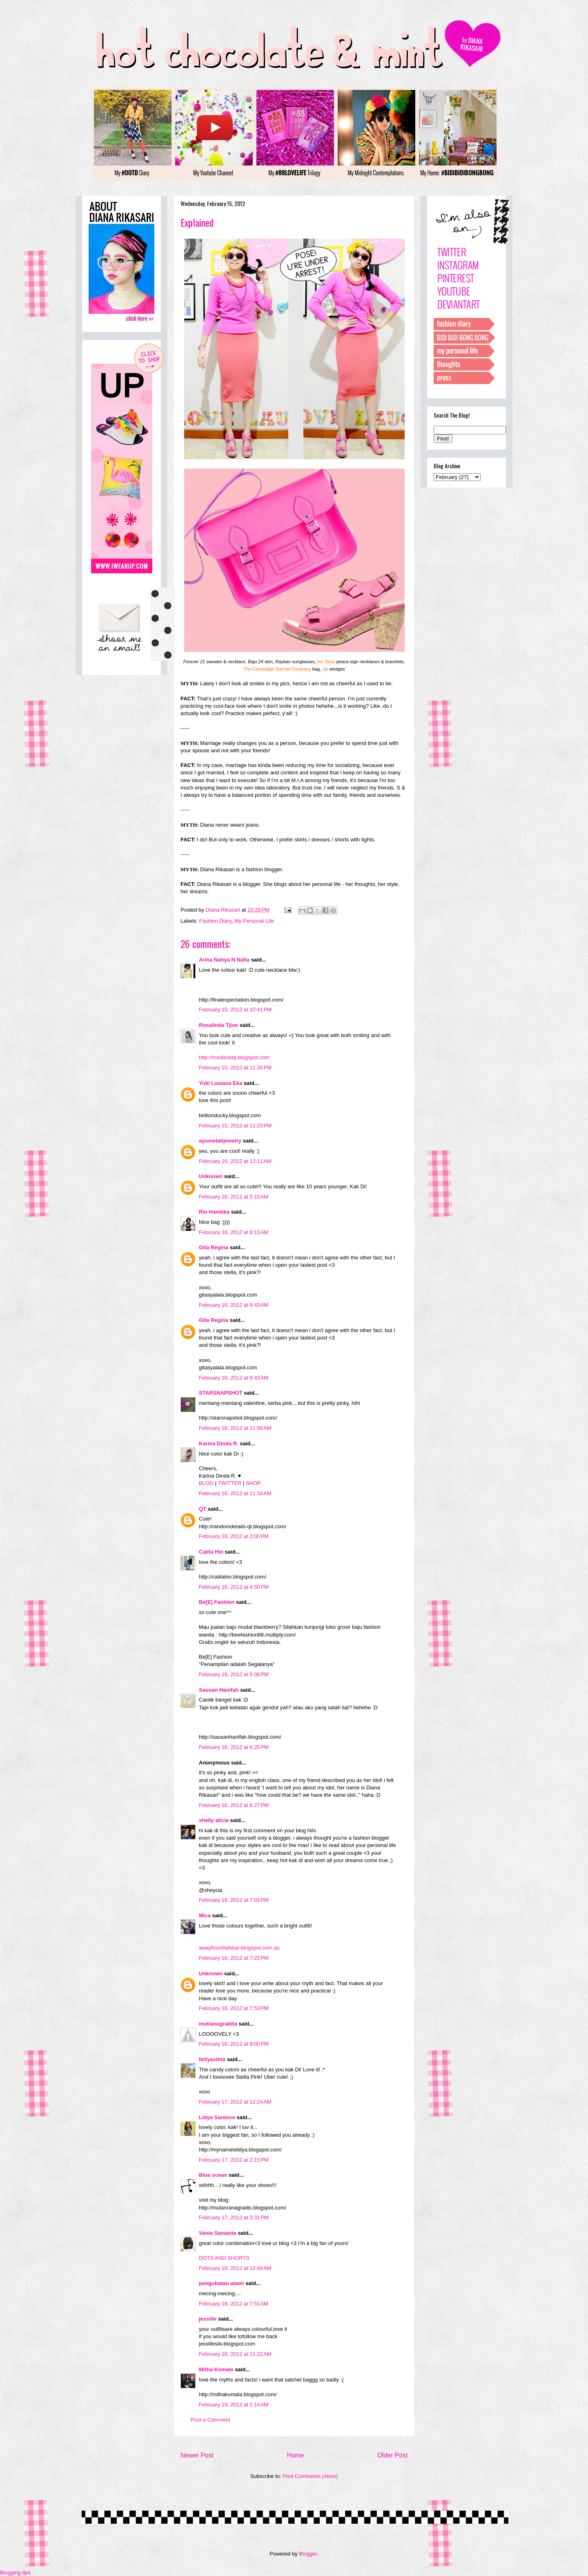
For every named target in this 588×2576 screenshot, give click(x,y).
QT (202, 1509)
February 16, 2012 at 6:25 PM (234, 1747)
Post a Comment (210, 2420)
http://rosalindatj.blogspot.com (234, 1057)
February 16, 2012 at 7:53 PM (234, 2008)
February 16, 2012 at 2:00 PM (234, 1536)
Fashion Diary (215, 921)
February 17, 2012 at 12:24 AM (235, 2102)
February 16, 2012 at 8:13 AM (233, 1232)
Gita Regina (213, 1247)
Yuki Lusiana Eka (220, 1083)
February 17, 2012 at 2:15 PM (234, 2160)
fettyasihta (212, 2059)
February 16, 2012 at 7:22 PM (234, 1958)
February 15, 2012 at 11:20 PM (235, 1067)
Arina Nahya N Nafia (224, 960)
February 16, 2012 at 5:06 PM (234, 1674)
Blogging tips (15, 2572)
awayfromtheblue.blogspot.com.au (239, 1948)
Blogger (308, 2554)
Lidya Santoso (217, 2117)
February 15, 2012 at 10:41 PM (235, 1009)
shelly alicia (214, 1820)
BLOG (206, 1483)
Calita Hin (211, 1552)
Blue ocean (213, 2175)
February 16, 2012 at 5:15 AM (233, 1197)
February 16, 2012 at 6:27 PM (234, 1805)
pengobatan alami (221, 2283)
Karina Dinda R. (218, 1443)
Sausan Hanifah (219, 1690)
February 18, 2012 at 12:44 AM (235, 2268)
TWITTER (230, 1483)
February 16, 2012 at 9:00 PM (234, 2044)
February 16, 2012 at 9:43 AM (233, 1305)
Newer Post (197, 2455)
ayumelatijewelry (220, 1141)
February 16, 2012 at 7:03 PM (234, 1900)
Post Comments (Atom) (310, 2476)
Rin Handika (214, 1212)
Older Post (392, 2455)
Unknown (211, 1176)
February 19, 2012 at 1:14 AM (233, 2405)
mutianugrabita (218, 2024)
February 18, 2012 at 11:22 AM (235, 2354)
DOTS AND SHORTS (224, 2258)
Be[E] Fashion (216, 1602)
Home (295, 2455)
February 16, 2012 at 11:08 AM (235, 1428)
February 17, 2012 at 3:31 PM (234, 2217)
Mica (205, 1915)
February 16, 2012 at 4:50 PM (234, 1587)
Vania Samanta (217, 2233)
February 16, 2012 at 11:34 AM (235, 1493)
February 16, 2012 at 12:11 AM (235, 1161)
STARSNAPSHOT (221, 1393)
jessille (207, 2319)
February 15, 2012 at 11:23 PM (235, 1126)
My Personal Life (254, 921)
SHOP (253, 1483)
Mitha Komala (216, 2369)
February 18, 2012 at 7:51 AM (233, 2304)
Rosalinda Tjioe (218, 1025)
